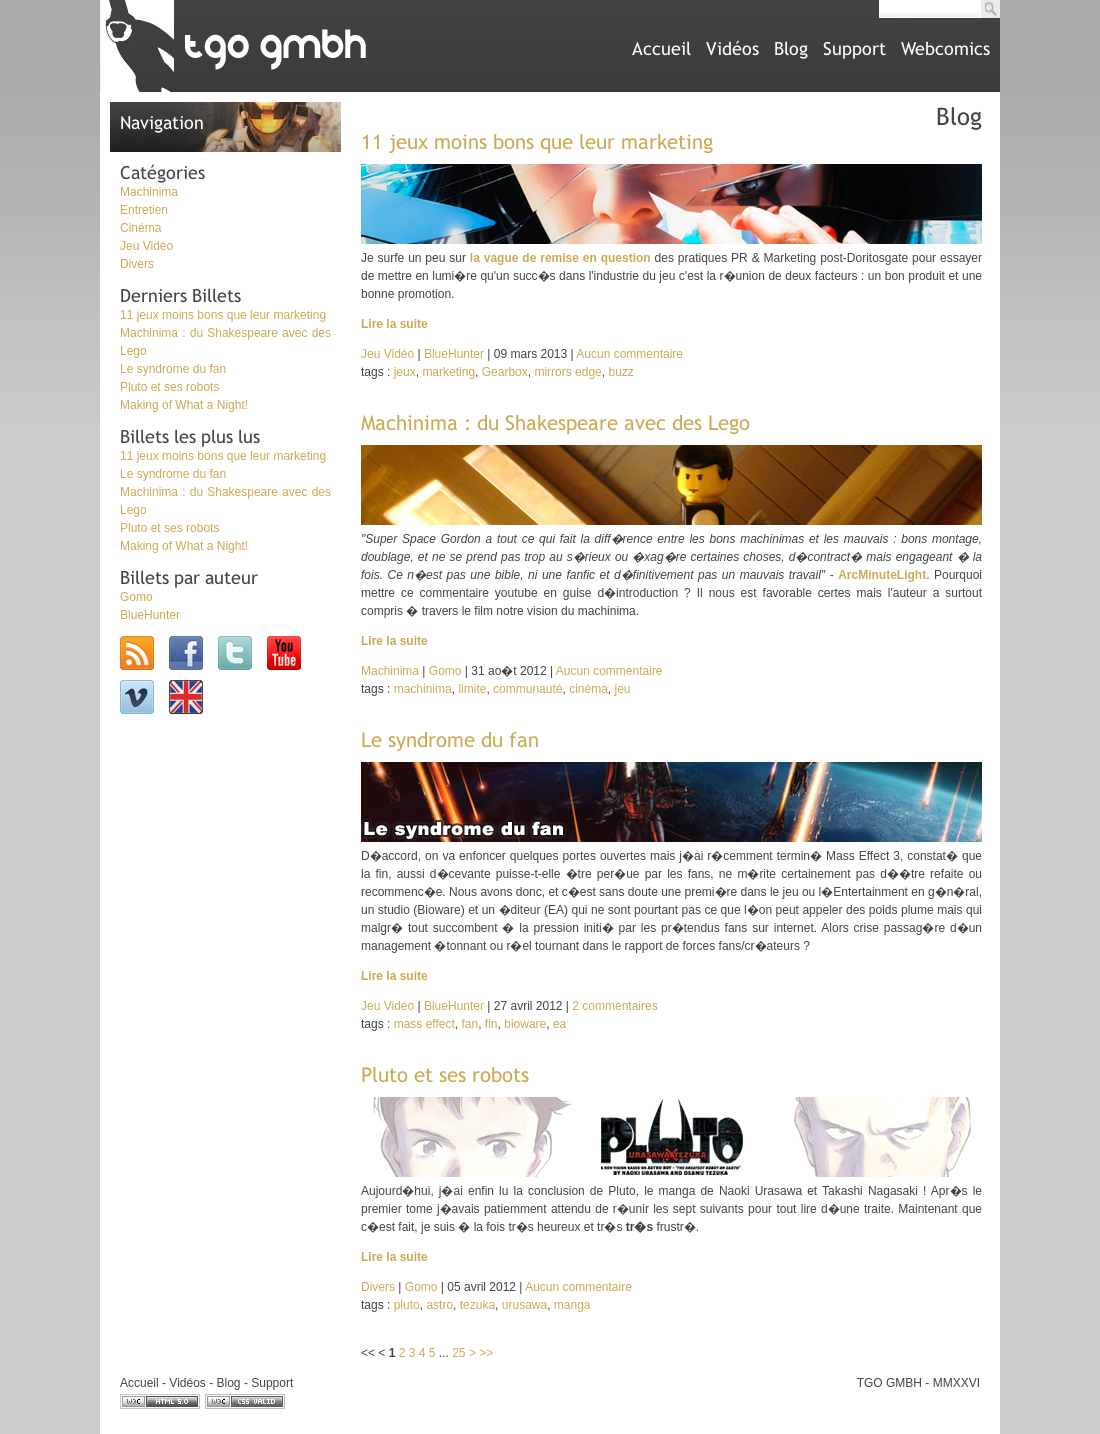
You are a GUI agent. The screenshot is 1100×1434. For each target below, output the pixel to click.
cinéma (588, 689)
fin (491, 1024)
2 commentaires (614, 1006)
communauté (527, 689)
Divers (137, 264)
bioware (525, 1024)
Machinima (149, 192)
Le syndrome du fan (173, 369)
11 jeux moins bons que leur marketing (223, 315)
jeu (622, 689)
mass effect (424, 1024)
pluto (407, 1305)
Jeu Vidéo (146, 246)
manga (572, 1305)
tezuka (477, 1305)
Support (854, 48)
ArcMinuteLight (882, 575)
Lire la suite (394, 324)
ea (559, 1024)
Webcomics (945, 48)
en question (617, 258)
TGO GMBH (889, 1383)
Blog (791, 48)
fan (470, 1024)
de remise (550, 258)
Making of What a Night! (184, 405)
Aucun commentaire (629, 354)
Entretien (144, 210)
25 (458, 1353)
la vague (494, 258)
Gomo (136, 597)
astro (439, 1305)
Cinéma (140, 228)
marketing (448, 372)
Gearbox (505, 372)
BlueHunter (150, 615)
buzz (620, 372)
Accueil (661, 48)
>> (486, 1353)
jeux (405, 372)
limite (472, 689)
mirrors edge (567, 372)
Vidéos (732, 48)
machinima (423, 689)
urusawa (524, 1305)
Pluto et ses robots (169, 387)
